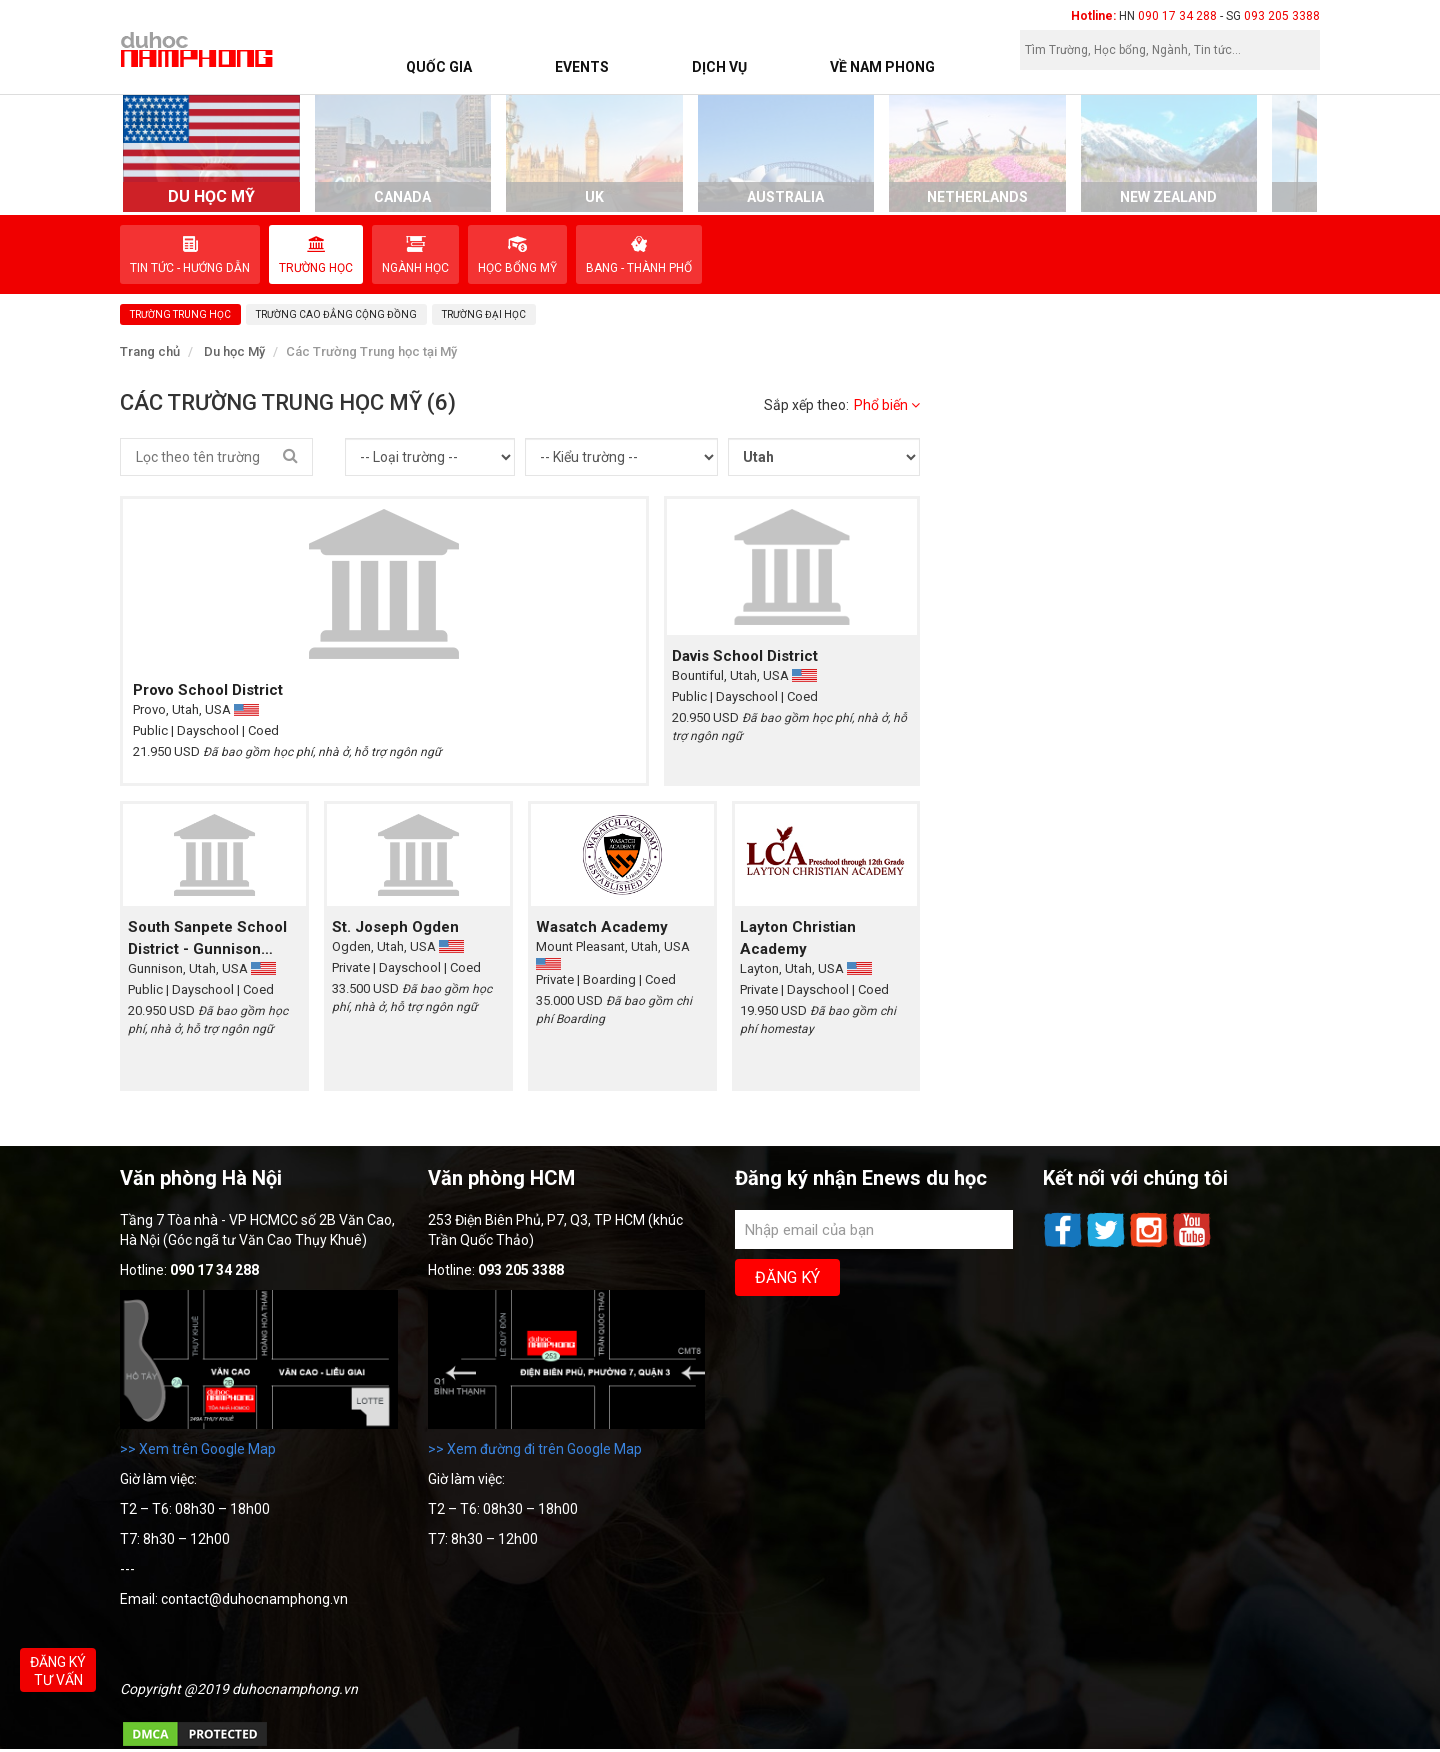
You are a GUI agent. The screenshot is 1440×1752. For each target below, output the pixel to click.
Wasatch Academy (602, 927)
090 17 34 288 (1177, 16)
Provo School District (208, 690)
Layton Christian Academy (798, 938)
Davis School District (745, 656)
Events (582, 67)
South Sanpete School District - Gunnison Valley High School (207, 939)
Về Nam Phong (882, 67)
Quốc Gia (439, 67)
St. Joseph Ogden (395, 927)
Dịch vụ (719, 67)
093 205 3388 (1282, 16)
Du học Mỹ (234, 351)
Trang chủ (150, 351)
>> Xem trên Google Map (198, 1449)
